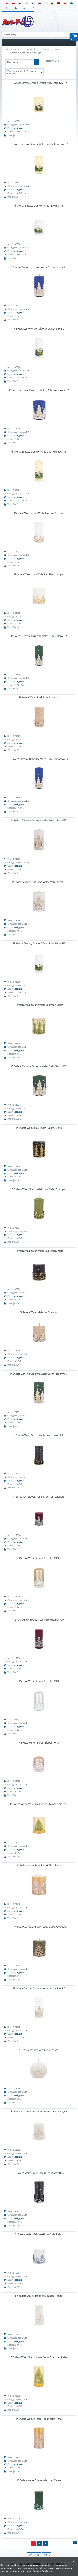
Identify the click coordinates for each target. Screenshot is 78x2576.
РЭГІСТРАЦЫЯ (25, 8)
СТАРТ (7, 8)
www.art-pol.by (13, 49)
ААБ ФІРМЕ (33, 2555)
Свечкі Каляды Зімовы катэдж (25, 52)
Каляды (47, 49)
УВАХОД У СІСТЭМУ (16, 8)
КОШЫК (34, 8)
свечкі (58, 49)
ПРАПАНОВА (31, 49)
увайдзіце (19, 128)
